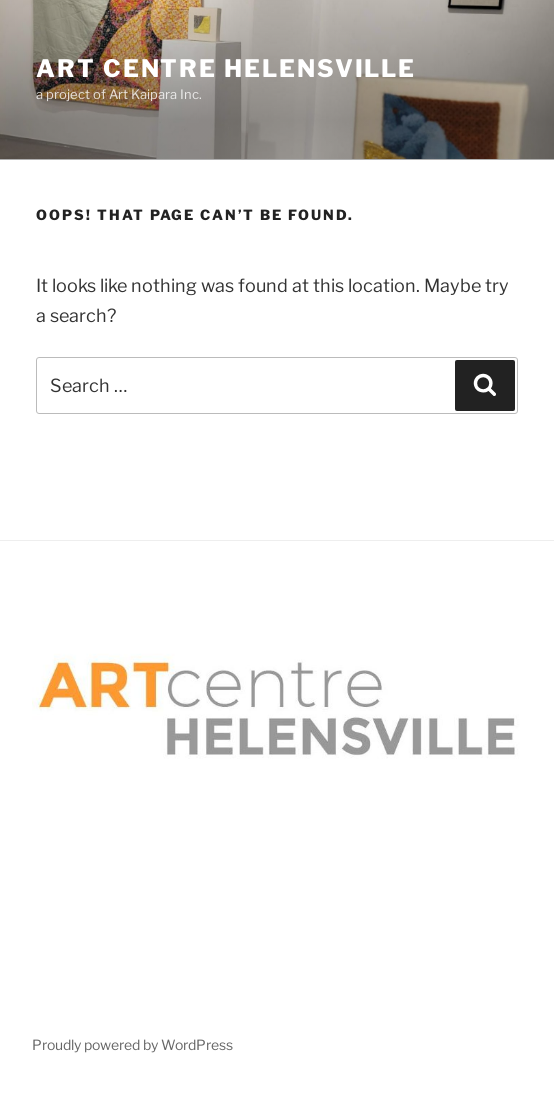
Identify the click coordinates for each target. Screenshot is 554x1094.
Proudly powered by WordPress (132, 1044)
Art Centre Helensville (226, 68)
